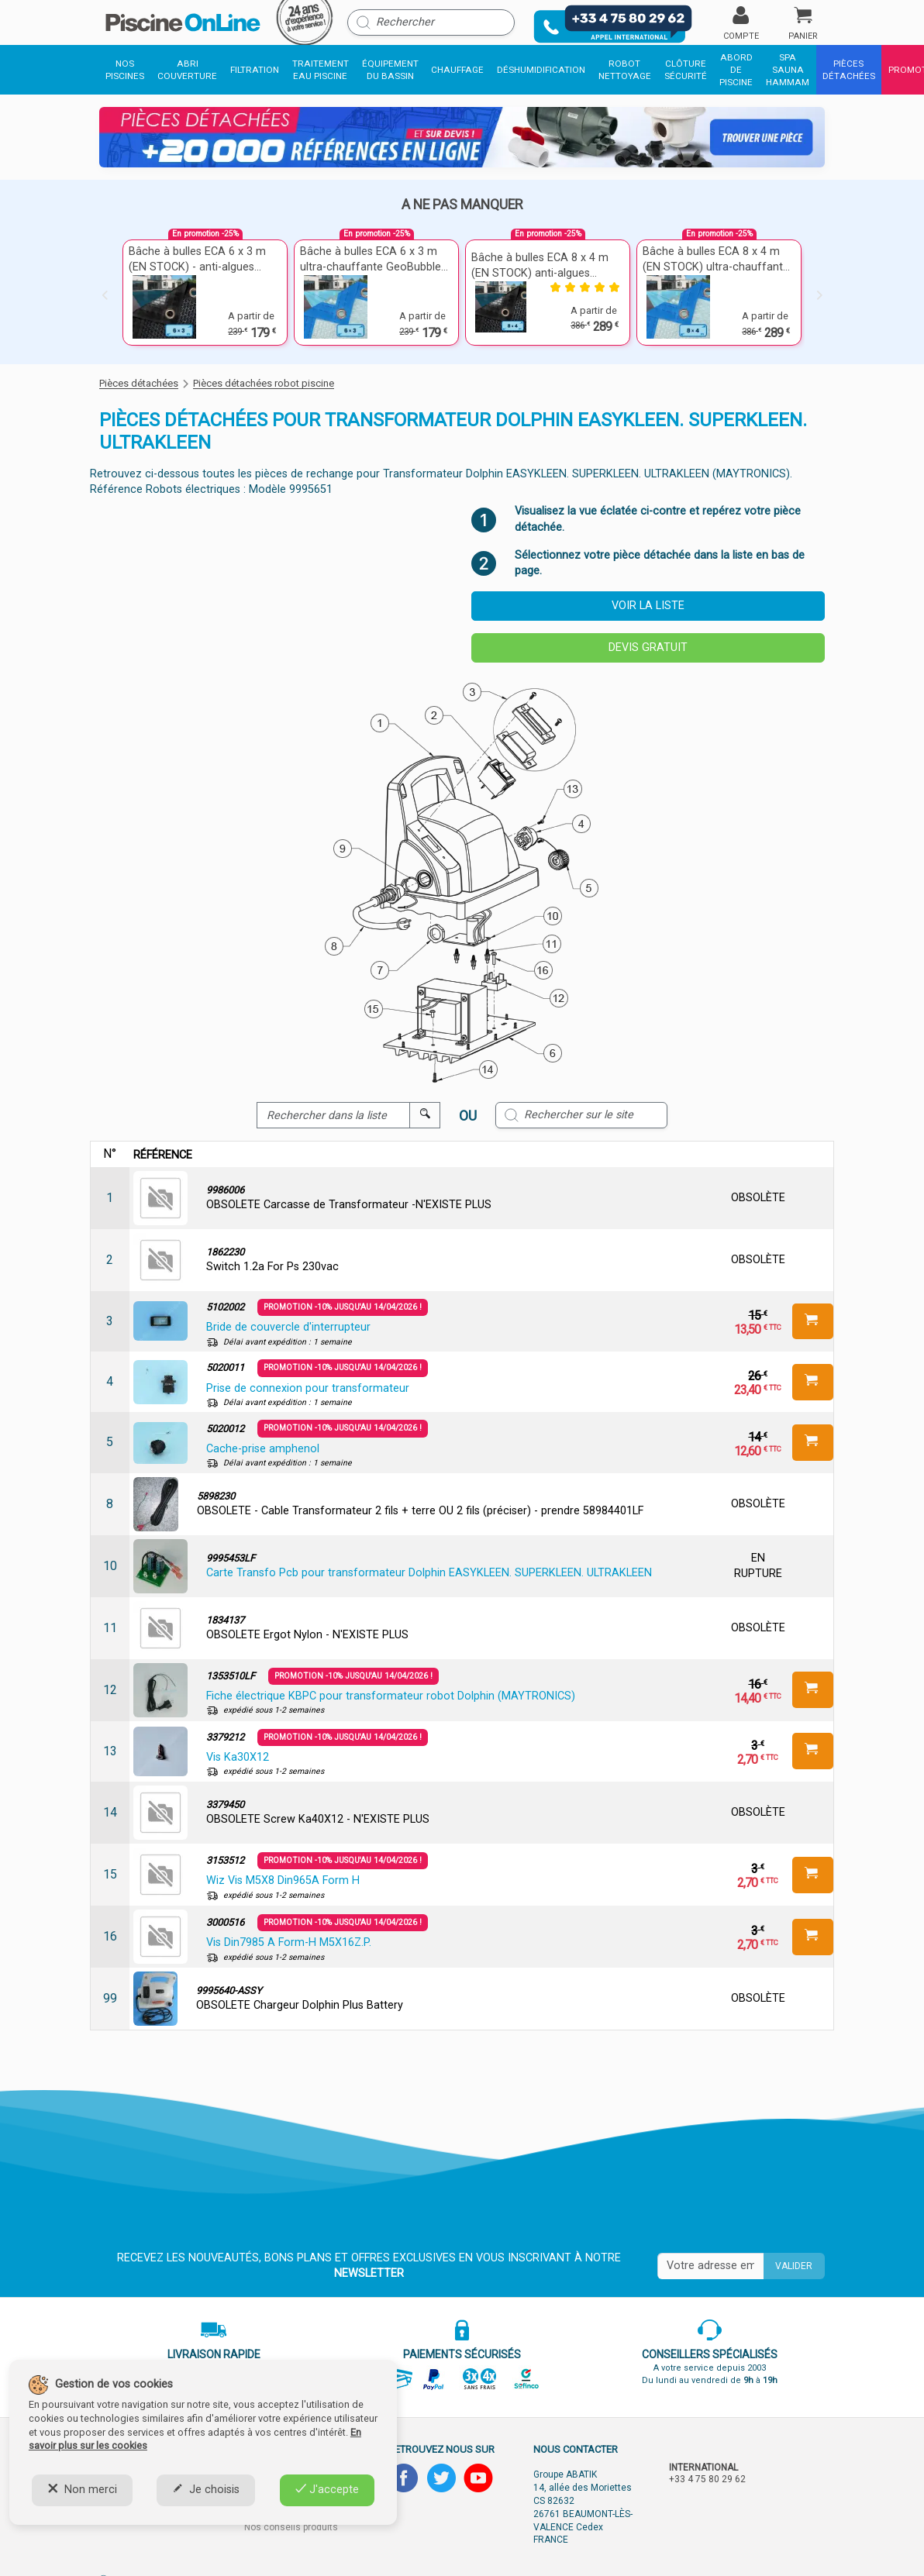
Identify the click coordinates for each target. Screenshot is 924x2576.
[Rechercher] (431, 22)
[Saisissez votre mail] (710, 2266)
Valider (793, 2266)
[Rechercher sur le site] (581, 1115)
